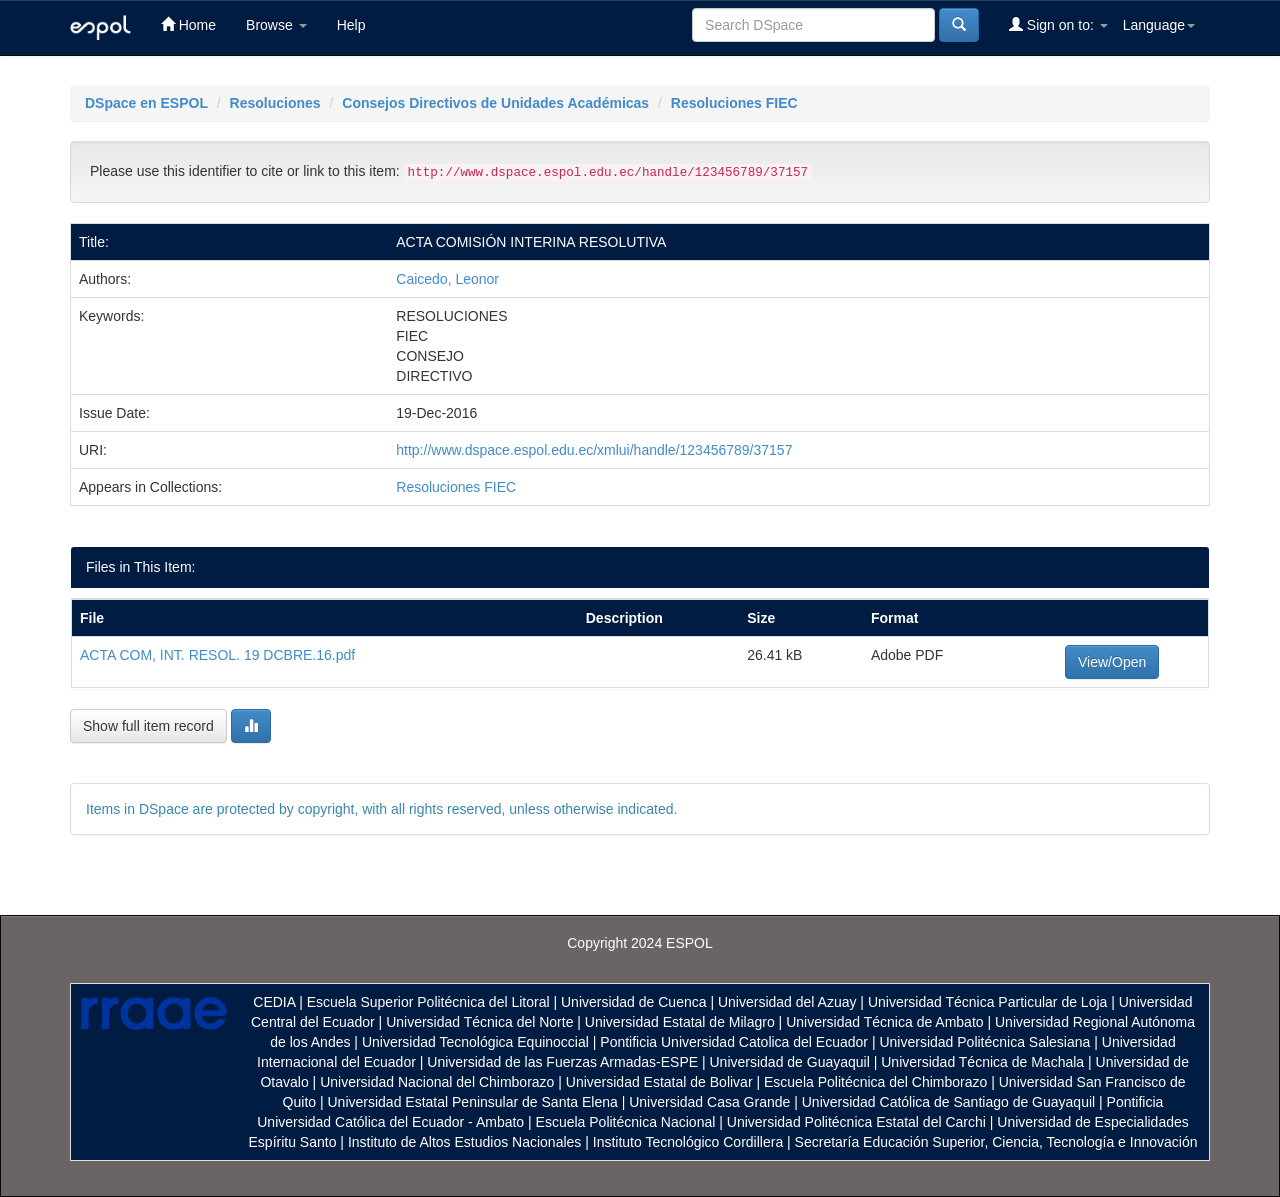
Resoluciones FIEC (734, 103)
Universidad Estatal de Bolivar (659, 1082)
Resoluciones (275, 103)
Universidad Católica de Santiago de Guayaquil (948, 1102)
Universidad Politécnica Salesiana (984, 1042)
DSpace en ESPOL (146, 103)
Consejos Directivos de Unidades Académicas (495, 103)
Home (188, 24)
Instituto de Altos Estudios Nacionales (464, 1142)
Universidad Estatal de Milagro (680, 1022)
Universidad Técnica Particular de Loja (987, 1002)
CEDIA (274, 1002)
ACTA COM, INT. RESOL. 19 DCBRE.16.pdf (217, 655)
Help (351, 25)
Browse (276, 25)
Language (1159, 25)
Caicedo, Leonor (447, 279)
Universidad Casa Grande (711, 1102)
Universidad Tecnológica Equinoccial (475, 1042)
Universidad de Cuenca (634, 1002)
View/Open (1112, 662)
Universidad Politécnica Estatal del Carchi (856, 1122)
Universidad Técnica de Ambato (884, 1022)
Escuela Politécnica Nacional (626, 1122)
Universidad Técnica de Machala (982, 1062)
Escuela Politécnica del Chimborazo (875, 1082)
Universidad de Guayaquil (790, 1062)
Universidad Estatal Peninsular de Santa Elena (473, 1102)
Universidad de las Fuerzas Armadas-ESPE (562, 1062)
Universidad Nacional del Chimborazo (437, 1082)
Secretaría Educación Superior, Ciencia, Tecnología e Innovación (996, 1142)
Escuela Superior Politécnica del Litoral (428, 1002)
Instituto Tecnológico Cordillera (688, 1142)
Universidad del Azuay (787, 1002)
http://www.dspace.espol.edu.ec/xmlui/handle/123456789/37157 (594, 450)
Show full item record (148, 726)
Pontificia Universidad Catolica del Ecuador (734, 1042)
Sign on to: (1058, 24)
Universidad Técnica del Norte (479, 1022)
